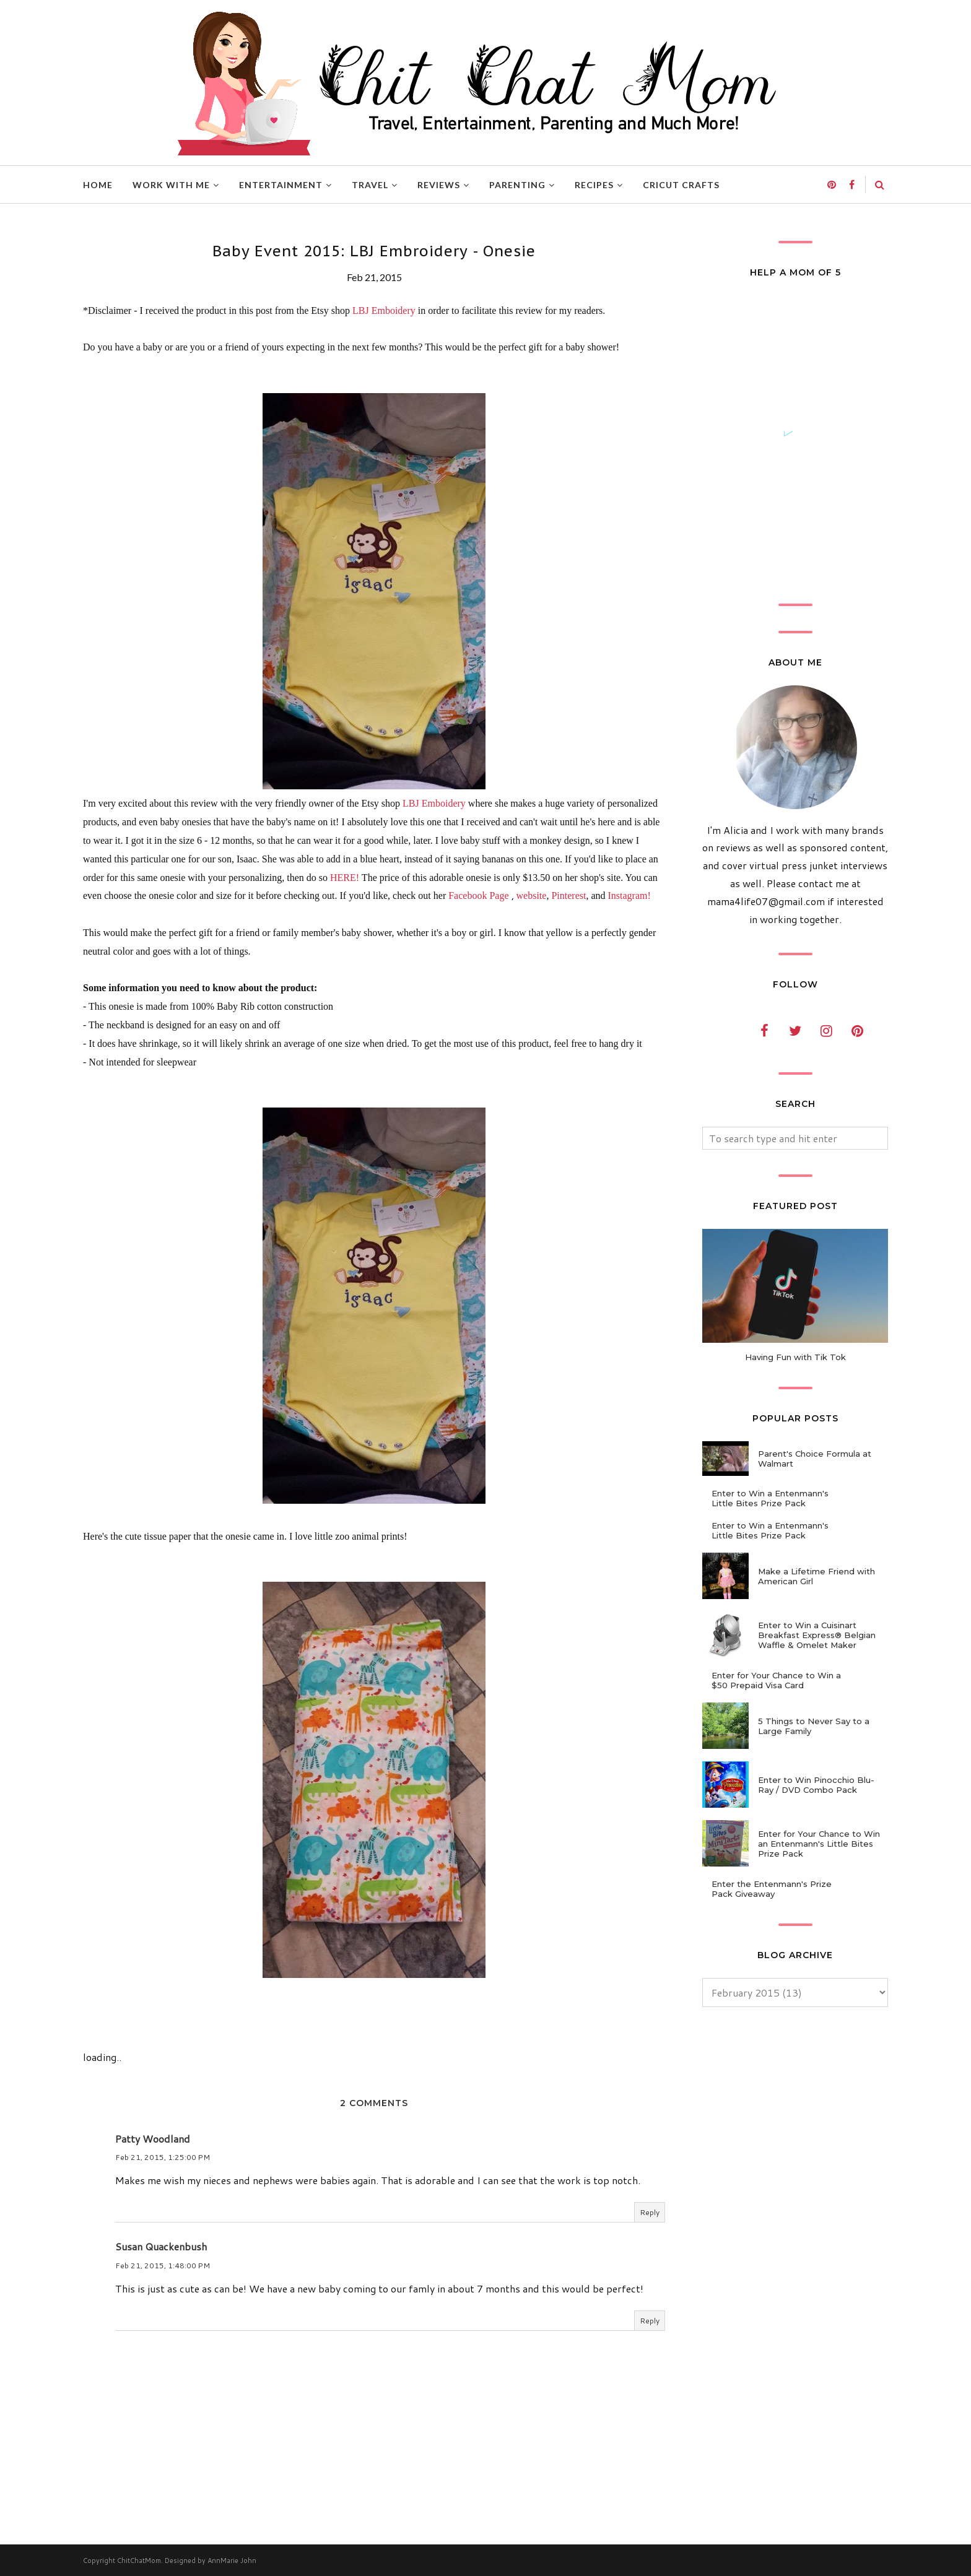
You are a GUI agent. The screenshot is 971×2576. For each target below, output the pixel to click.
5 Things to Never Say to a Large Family (813, 1726)
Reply (650, 2212)
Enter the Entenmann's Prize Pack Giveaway (772, 1889)
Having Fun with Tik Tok (795, 1357)
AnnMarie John (231, 2560)
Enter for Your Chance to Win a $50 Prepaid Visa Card (776, 1680)
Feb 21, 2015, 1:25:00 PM (162, 2157)
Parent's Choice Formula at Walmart (814, 1458)
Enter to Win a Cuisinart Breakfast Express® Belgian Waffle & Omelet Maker (817, 1635)
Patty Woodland (152, 2138)
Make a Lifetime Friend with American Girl (816, 1576)
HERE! (344, 877)
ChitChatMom (139, 2560)
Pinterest (568, 895)
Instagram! (629, 895)
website (531, 895)
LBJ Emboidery (384, 310)
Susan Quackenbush (161, 2246)
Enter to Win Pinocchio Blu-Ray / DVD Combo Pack (816, 1785)
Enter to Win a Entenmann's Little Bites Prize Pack (770, 1498)
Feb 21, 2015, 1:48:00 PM (162, 2265)
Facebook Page (478, 895)
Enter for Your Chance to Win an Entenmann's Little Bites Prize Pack (819, 1843)
